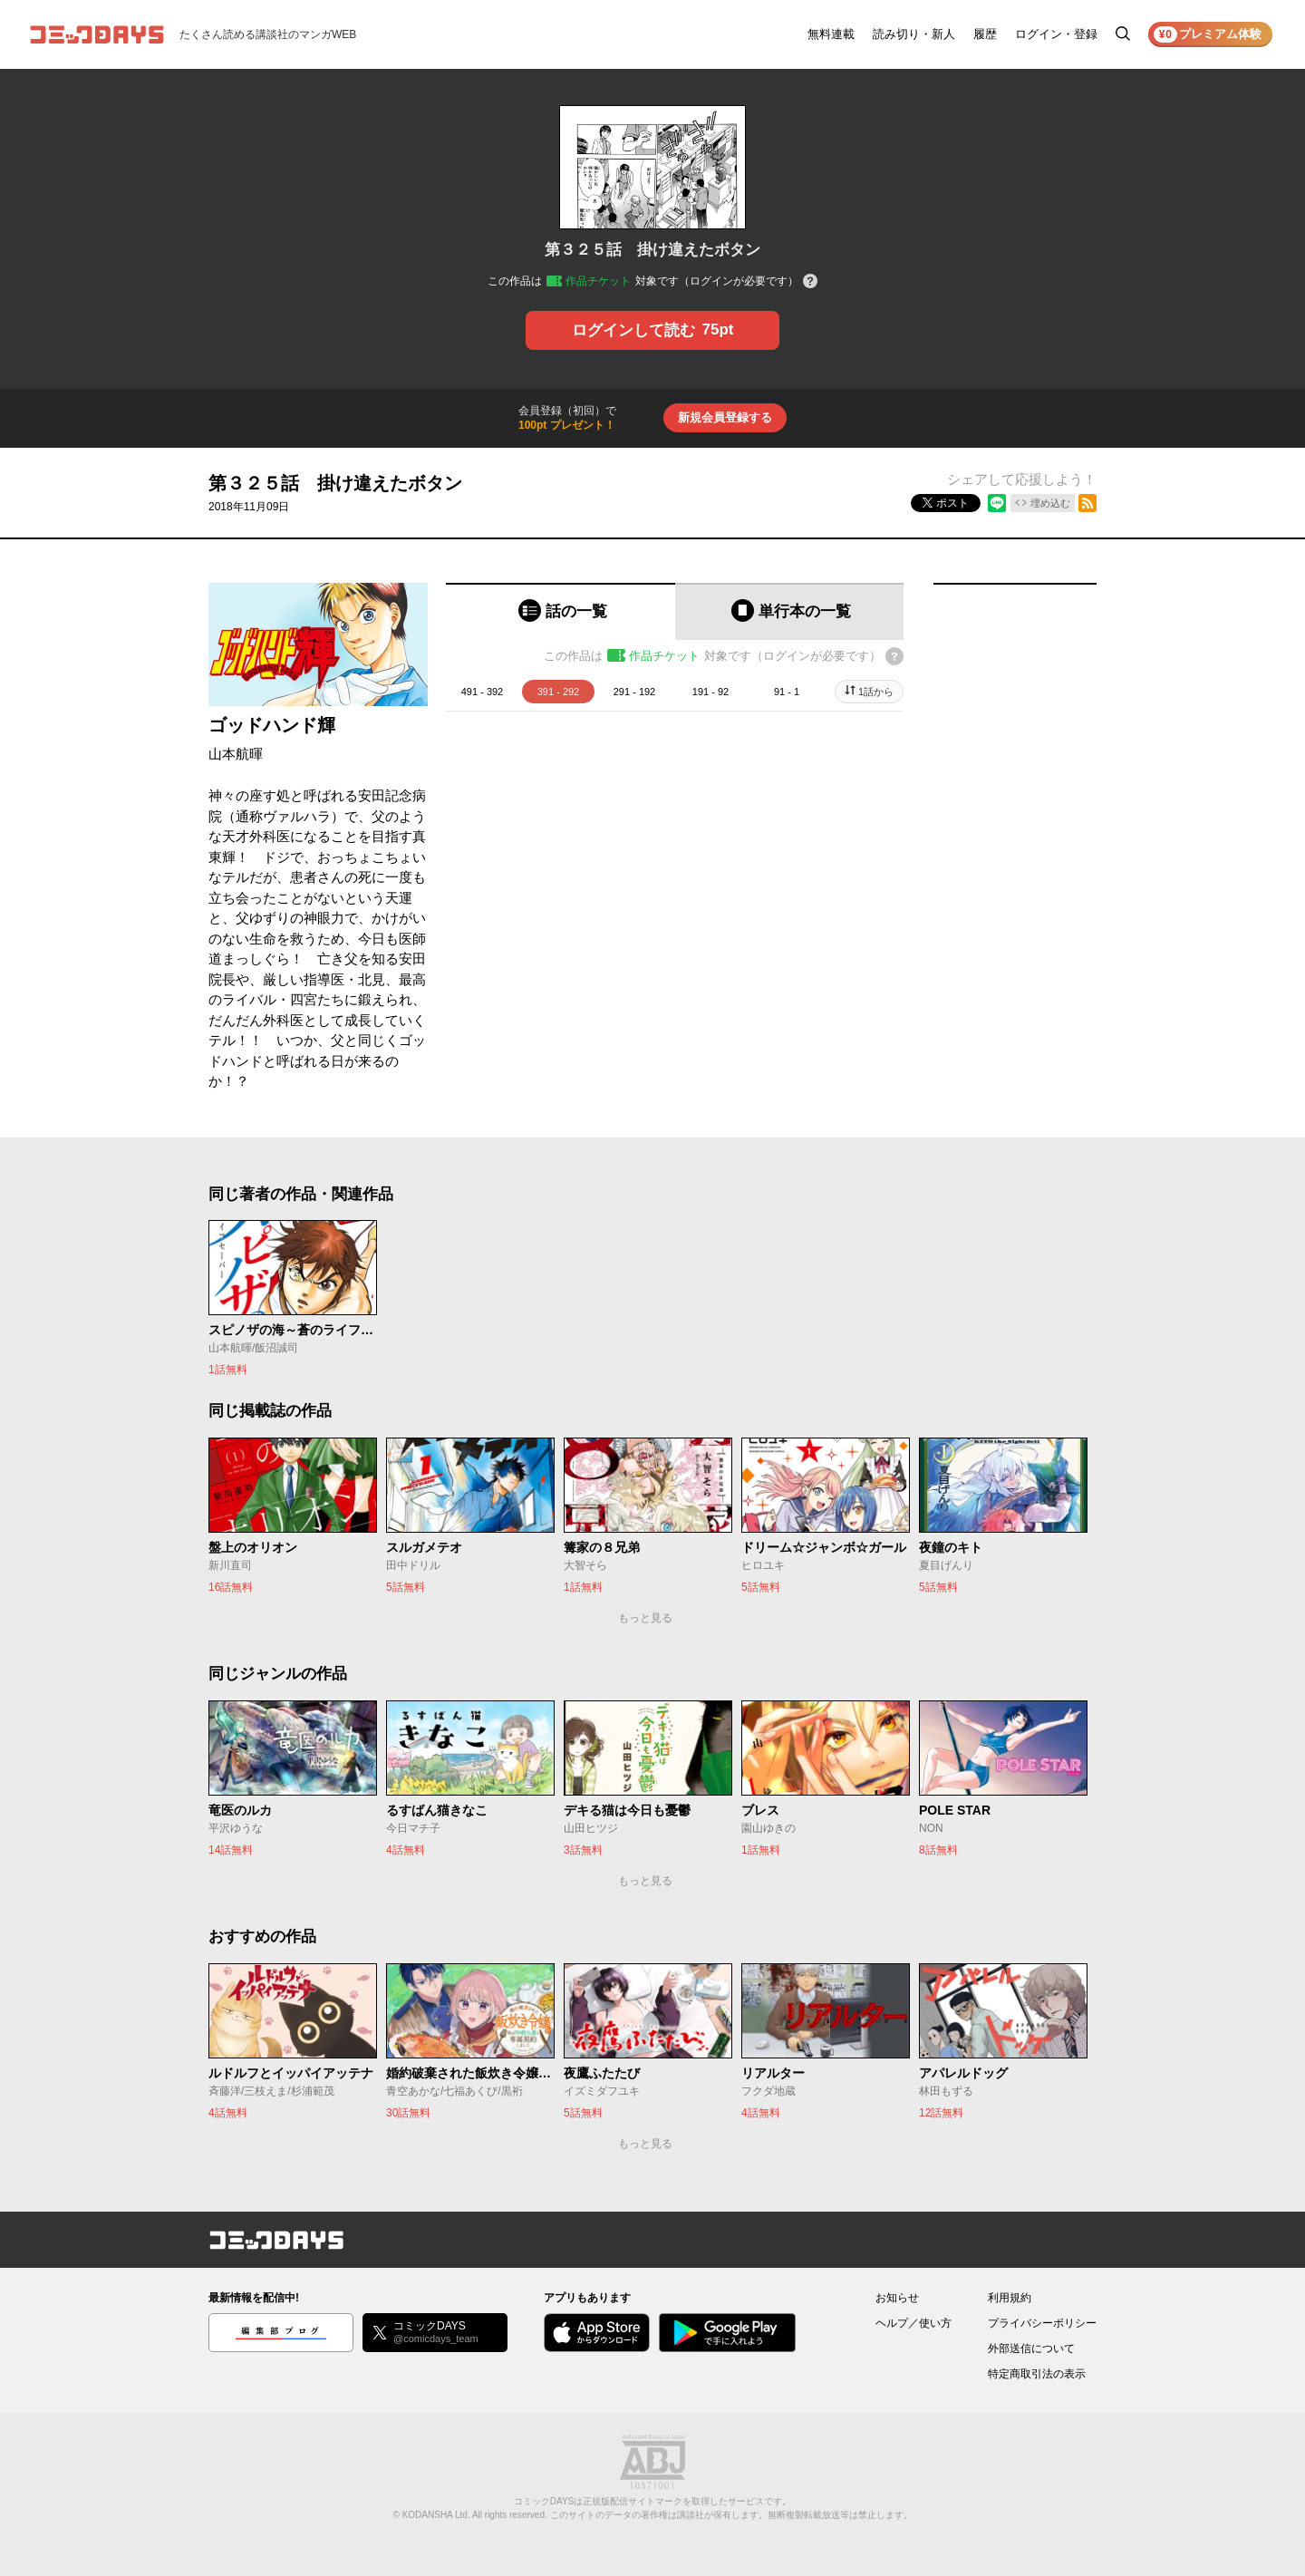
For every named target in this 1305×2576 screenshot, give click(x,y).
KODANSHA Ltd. (436, 2515)
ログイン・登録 (1056, 34)
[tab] (560, 611)
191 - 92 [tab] (710, 691)
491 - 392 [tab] (482, 691)
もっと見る (645, 1618)
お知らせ (897, 2297)
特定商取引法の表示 (1037, 2374)
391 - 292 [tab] (558, 691)
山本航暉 (235, 753)
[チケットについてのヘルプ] (810, 282)
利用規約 (1009, 2297)
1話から (876, 691)
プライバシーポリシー (1042, 2323)
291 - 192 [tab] (634, 691)
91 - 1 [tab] (786, 691)
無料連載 (831, 34)
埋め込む (1050, 503)
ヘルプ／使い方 (913, 2323)
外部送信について (1031, 2348)
